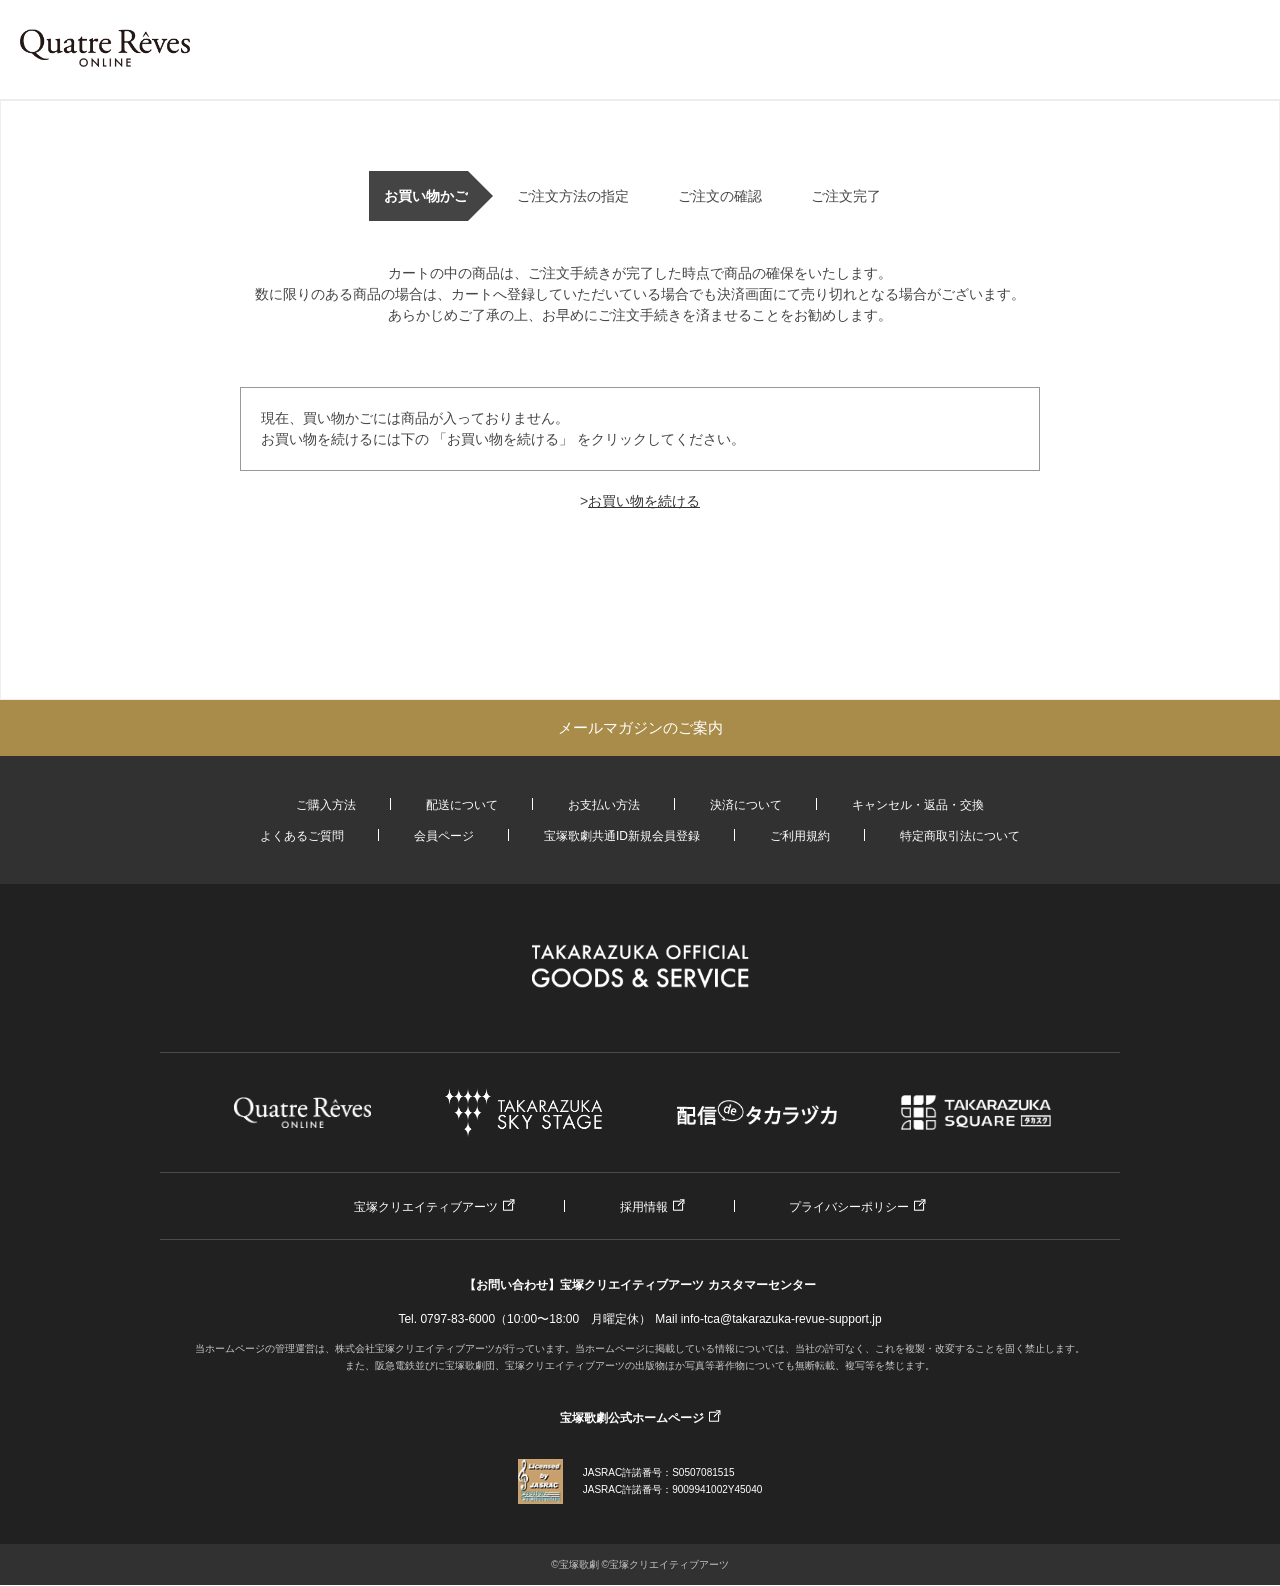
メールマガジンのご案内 (640, 727)
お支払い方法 (604, 805)
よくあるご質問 (302, 836)
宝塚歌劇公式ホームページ (632, 1418)
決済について (746, 805)
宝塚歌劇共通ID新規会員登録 (622, 836)
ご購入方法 (326, 805)
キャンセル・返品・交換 (918, 805)
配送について (462, 805)
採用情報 (644, 1207)
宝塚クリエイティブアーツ (426, 1207)
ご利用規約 (800, 836)
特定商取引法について (960, 836)
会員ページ (444, 836)
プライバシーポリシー (849, 1207)
